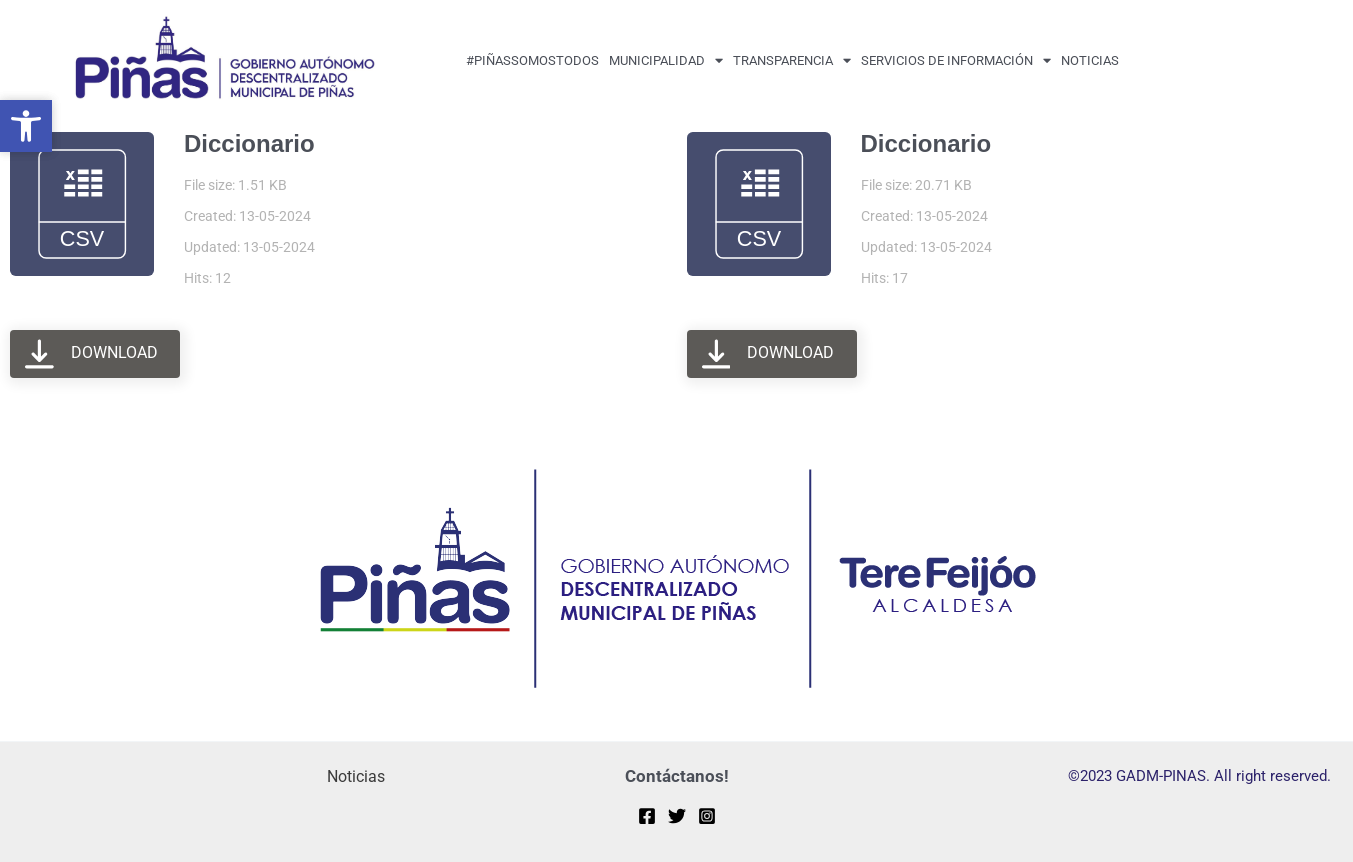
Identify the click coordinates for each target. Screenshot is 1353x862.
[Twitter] (677, 816)
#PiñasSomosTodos (532, 60)
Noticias (1090, 60)
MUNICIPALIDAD (666, 60)
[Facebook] (647, 816)
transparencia (792, 60)
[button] (26, 126)
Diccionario (249, 143)
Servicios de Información (956, 60)
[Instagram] (707, 816)
